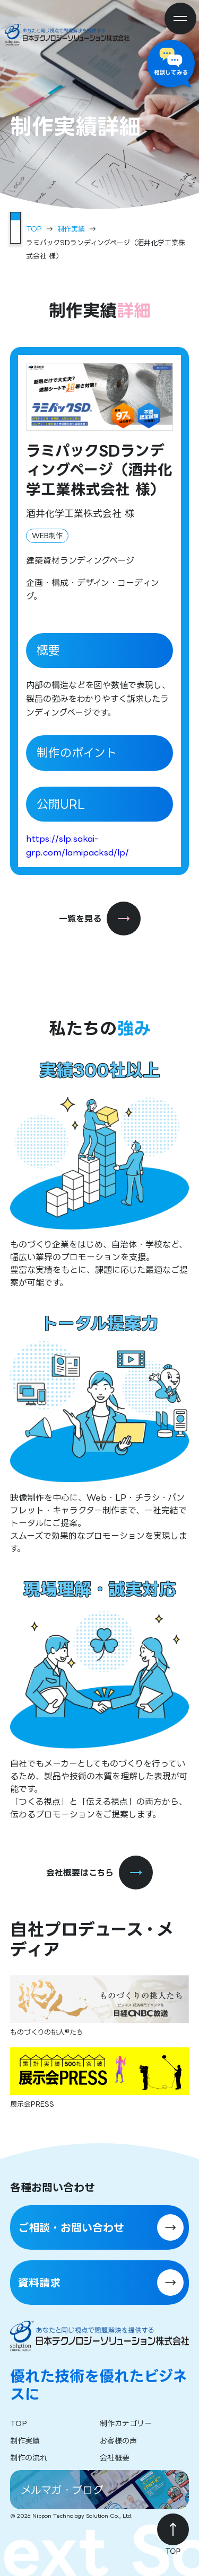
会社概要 (114, 2458)
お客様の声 (118, 2441)
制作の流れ (28, 2458)
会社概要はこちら (99, 1872)
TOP (34, 229)
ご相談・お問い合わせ (71, 2227)
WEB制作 (47, 535)
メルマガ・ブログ (62, 2489)
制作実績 (71, 229)
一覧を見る (100, 918)
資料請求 (39, 2282)
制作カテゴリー (126, 2423)
